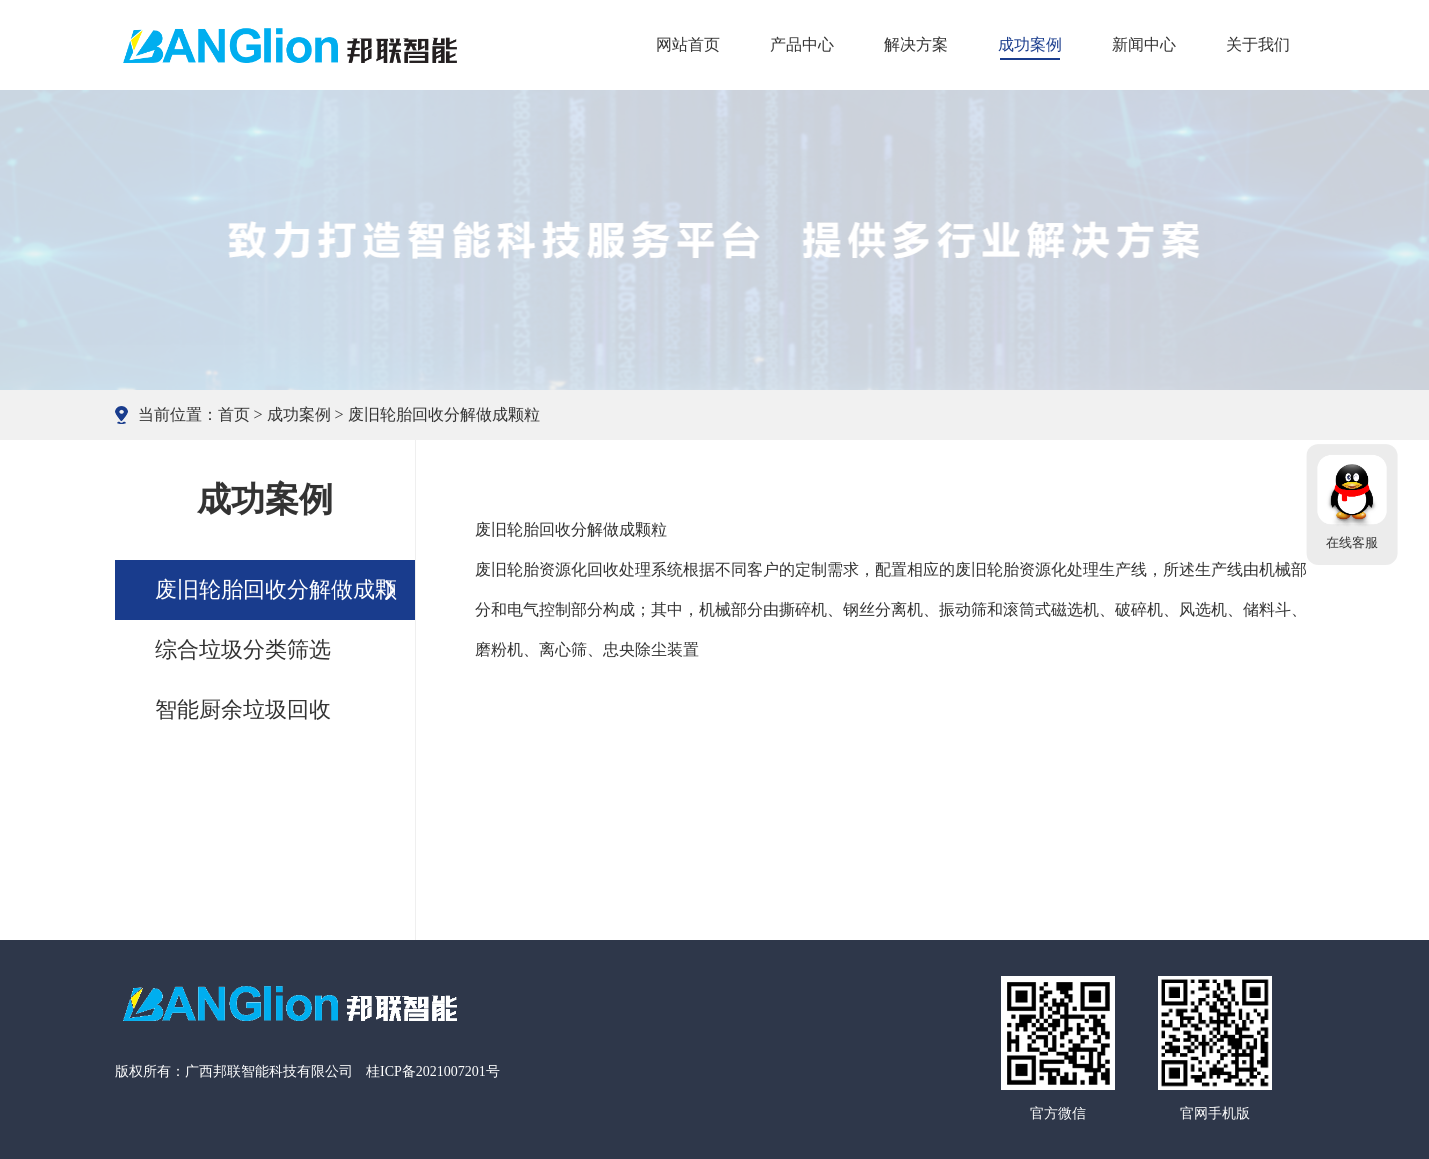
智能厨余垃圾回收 (243, 709)
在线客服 (1351, 543)
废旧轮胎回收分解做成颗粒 (444, 414)
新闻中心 (1144, 44)
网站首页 (688, 44)
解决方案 (916, 44)
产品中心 (802, 44)
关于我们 (1258, 44)
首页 (234, 414)
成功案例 (1030, 44)
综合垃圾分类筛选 (243, 649)
